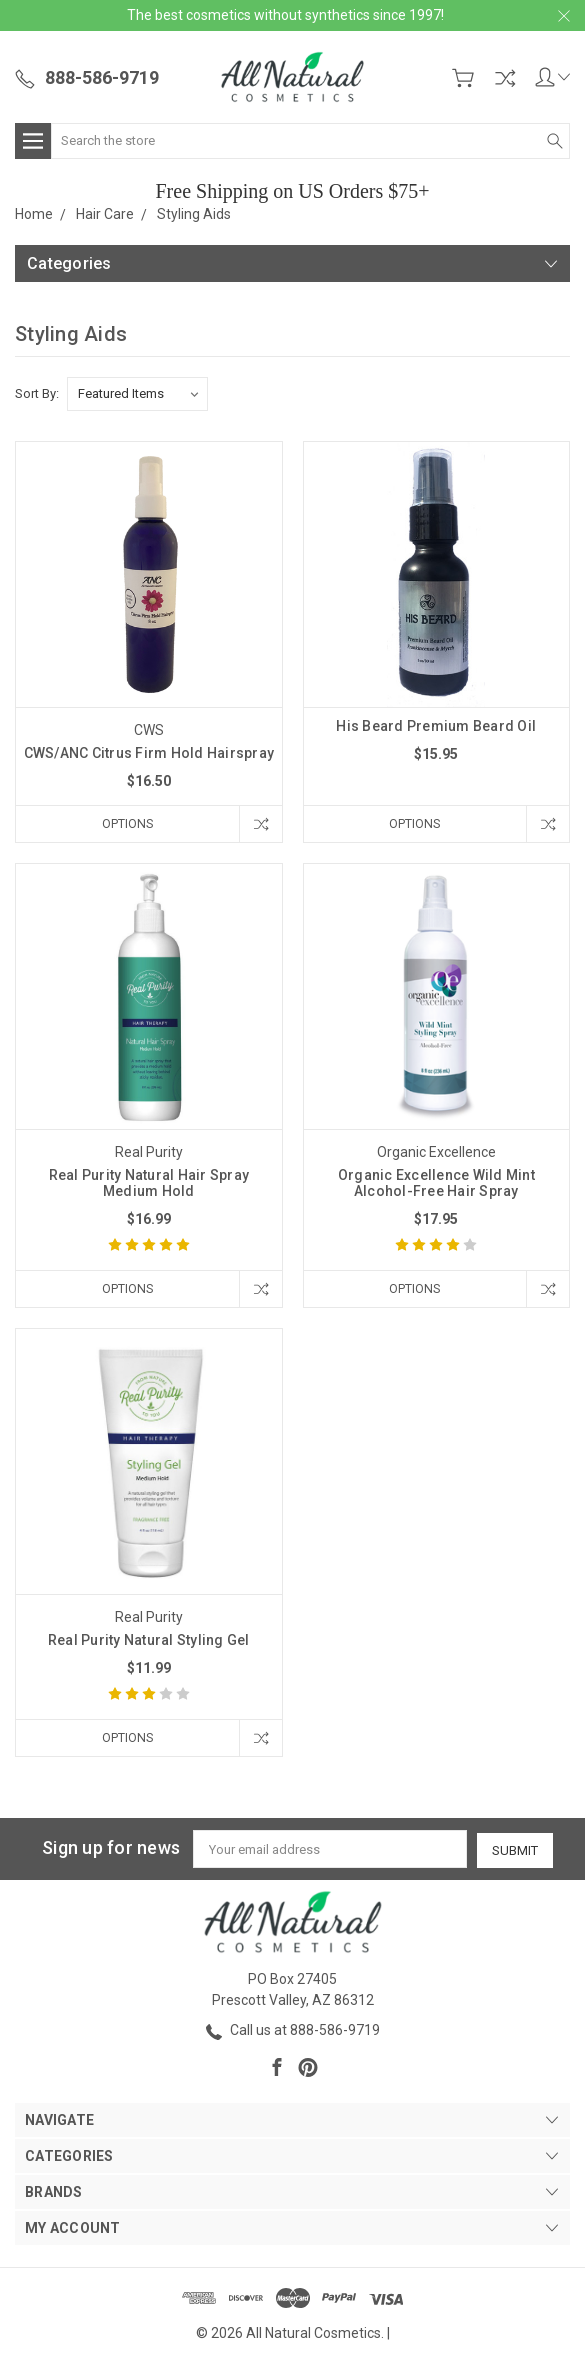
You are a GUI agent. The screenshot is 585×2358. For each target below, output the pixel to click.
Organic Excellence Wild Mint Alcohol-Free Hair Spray (436, 1184)
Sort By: (37, 393)
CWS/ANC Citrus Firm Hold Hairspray (149, 753)
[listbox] (137, 394)
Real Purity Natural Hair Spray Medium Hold (149, 1184)
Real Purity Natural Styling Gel (149, 1641)
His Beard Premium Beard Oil (436, 726)
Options (125, 823)
